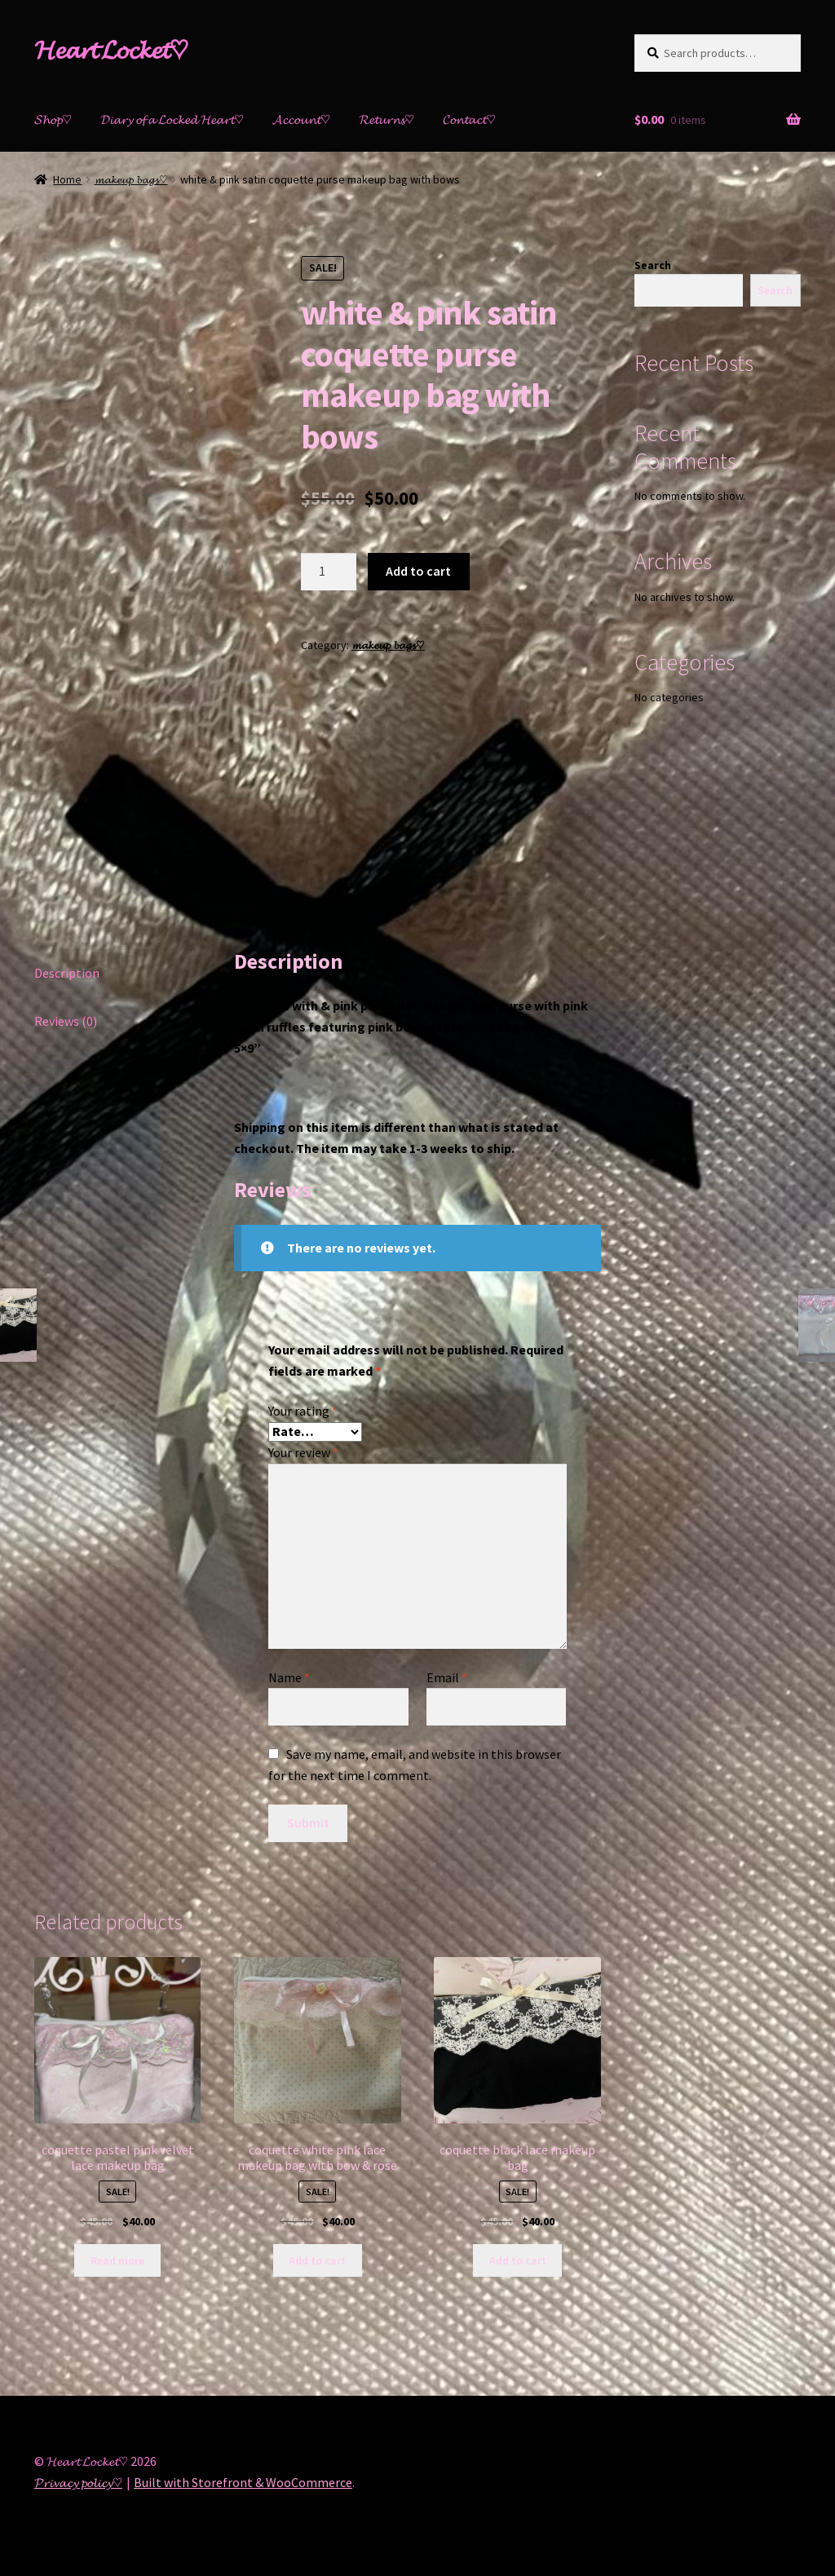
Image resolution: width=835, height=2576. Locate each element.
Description (66, 973)
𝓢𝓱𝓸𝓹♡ (53, 119)
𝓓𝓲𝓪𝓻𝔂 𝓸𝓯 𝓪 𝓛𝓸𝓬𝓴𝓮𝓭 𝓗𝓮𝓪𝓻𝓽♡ (172, 119)
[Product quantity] (328, 571)
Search (652, 265)
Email (446, 1677)
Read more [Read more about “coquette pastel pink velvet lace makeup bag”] (117, 2260)
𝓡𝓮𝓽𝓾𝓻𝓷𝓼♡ (386, 119)
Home (67, 179)
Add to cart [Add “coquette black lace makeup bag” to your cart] (517, 2260)
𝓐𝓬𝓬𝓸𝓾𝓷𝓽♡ (301, 119)
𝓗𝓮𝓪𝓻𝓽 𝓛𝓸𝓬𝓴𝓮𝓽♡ (111, 49)
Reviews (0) (65, 1021)
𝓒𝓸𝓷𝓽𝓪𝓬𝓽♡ (469, 119)
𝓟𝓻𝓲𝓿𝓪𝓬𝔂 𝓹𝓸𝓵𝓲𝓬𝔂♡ (78, 2482)
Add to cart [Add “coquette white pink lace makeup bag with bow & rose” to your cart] (317, 2260)
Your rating (303, 1411)
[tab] (117, 974)
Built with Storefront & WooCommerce (243, 2482)
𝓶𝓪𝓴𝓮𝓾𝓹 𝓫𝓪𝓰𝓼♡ (131, 179)
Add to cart (418, 571)
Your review (303, 1452)
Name (289, 1677)
